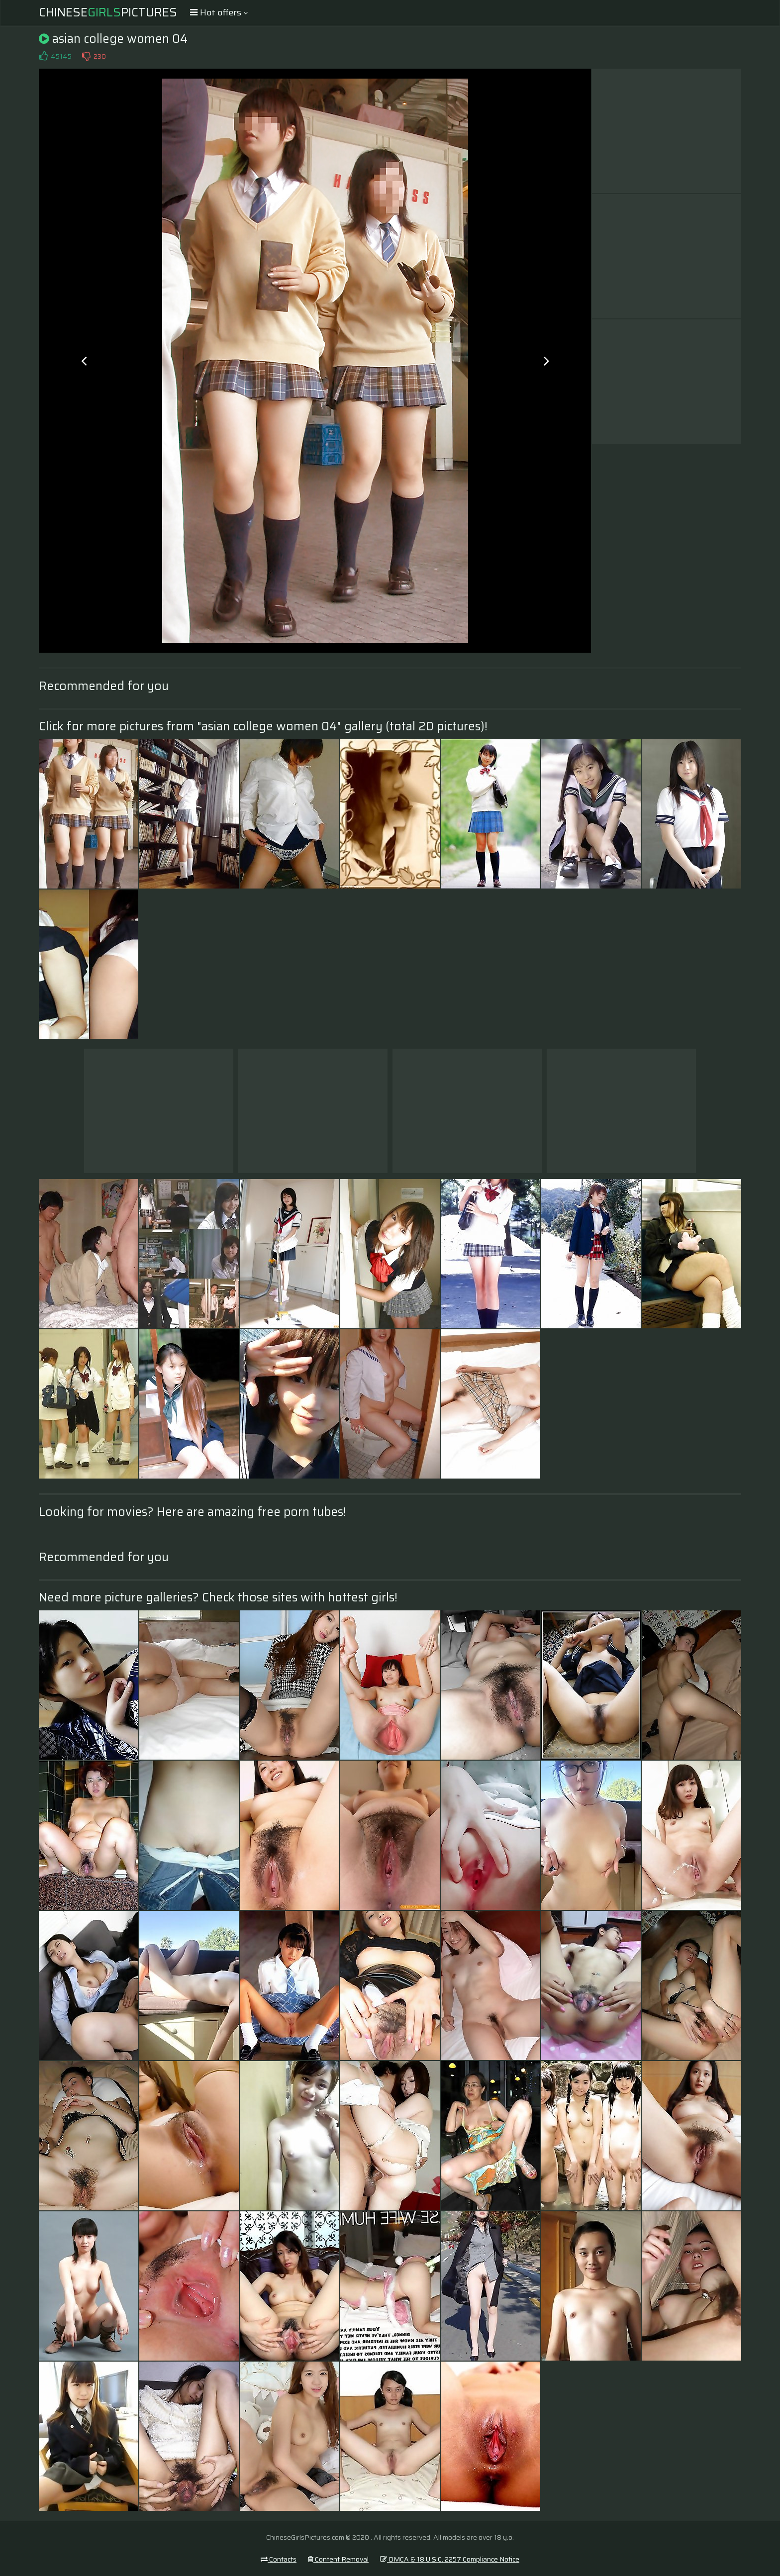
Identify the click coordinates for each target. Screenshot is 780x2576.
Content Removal (338, 2559)
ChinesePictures (108, 12)
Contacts (278, 2559)
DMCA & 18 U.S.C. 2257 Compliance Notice (449, 2559)
